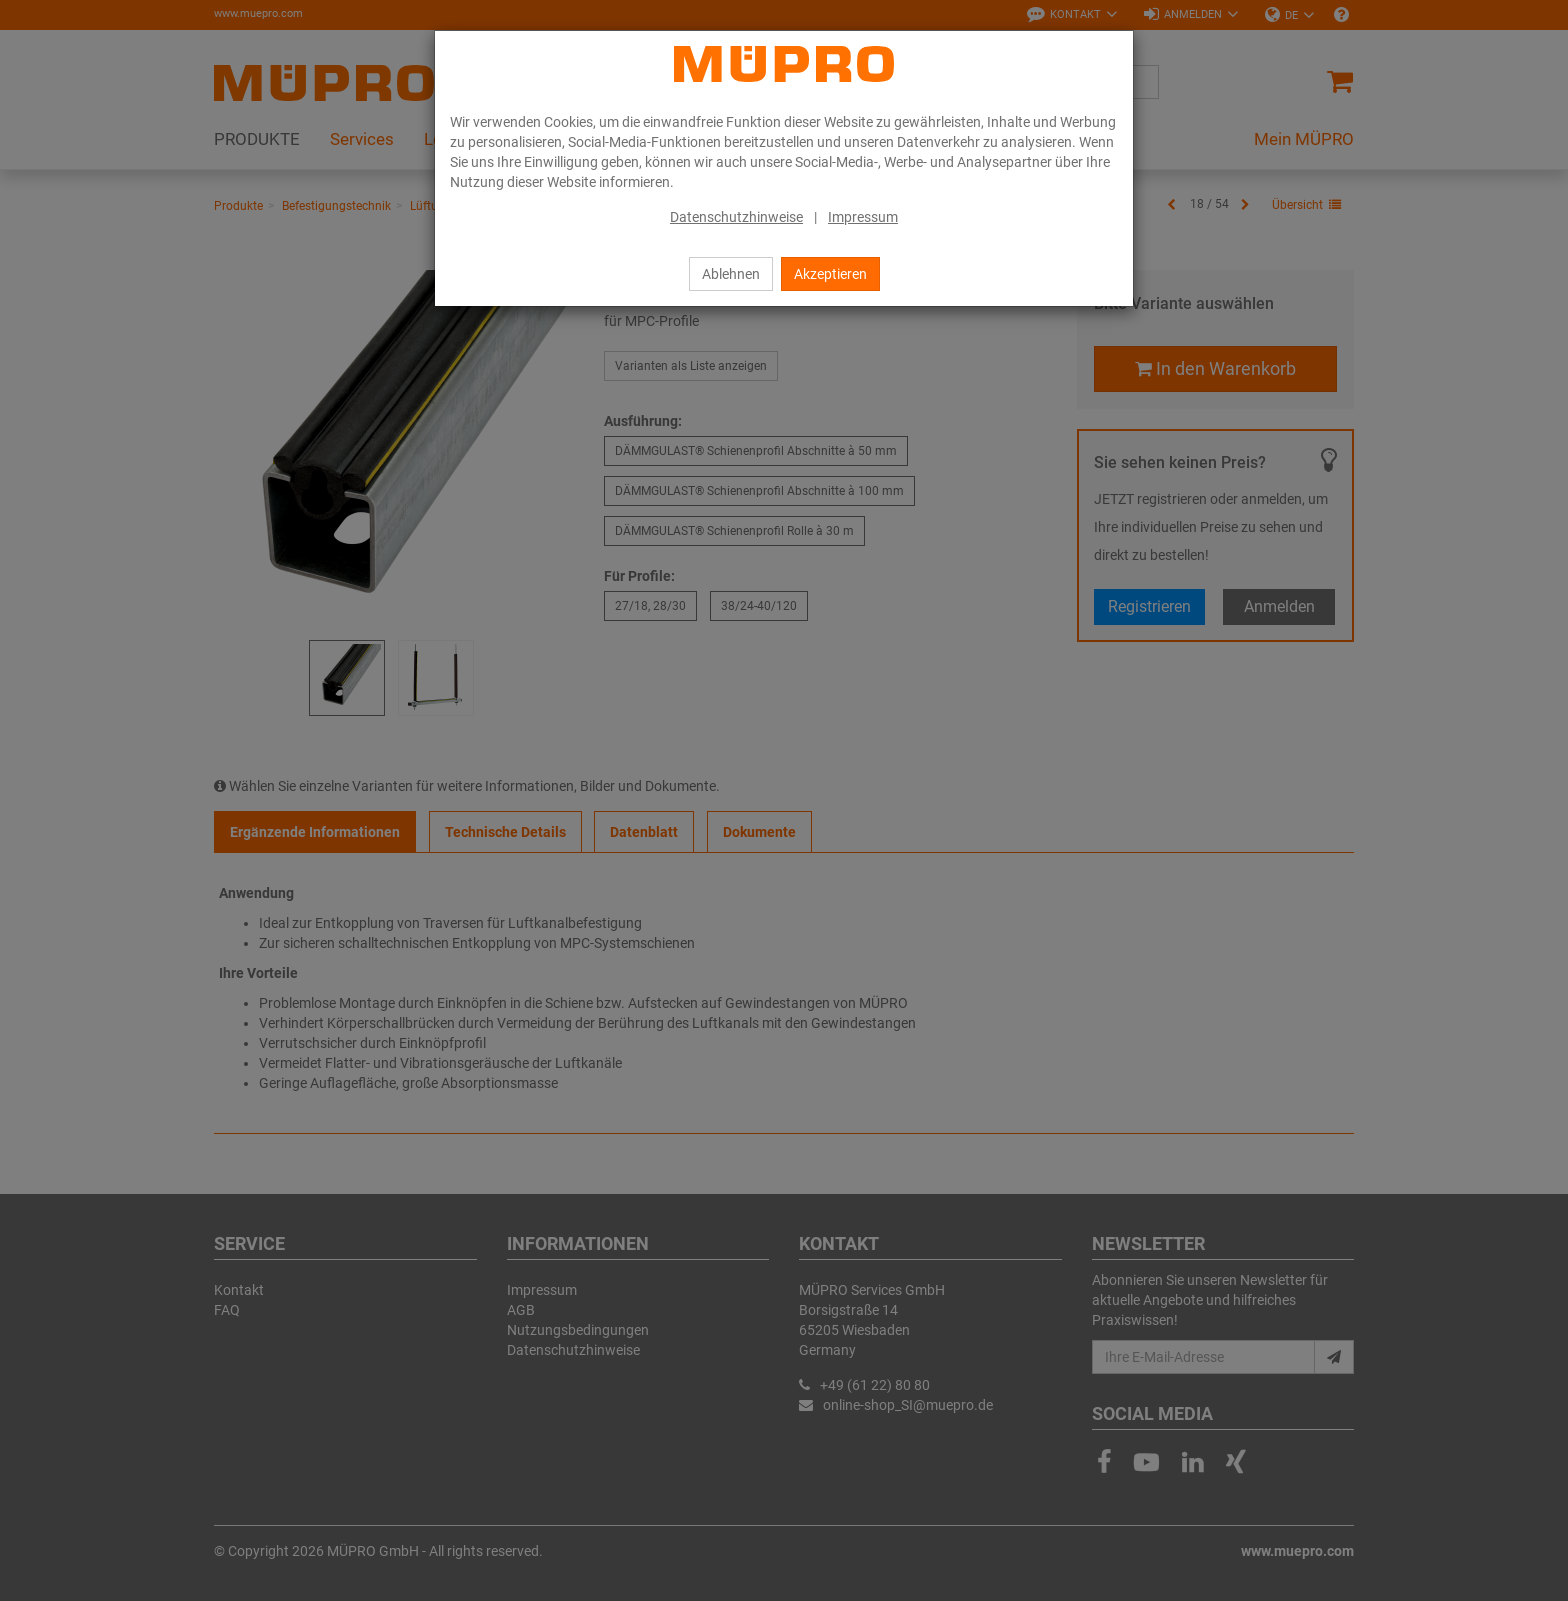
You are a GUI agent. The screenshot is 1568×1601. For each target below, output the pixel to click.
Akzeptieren (830, 274)
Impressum (863, 217)
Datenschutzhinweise (736, 217)
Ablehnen (731, 274)
